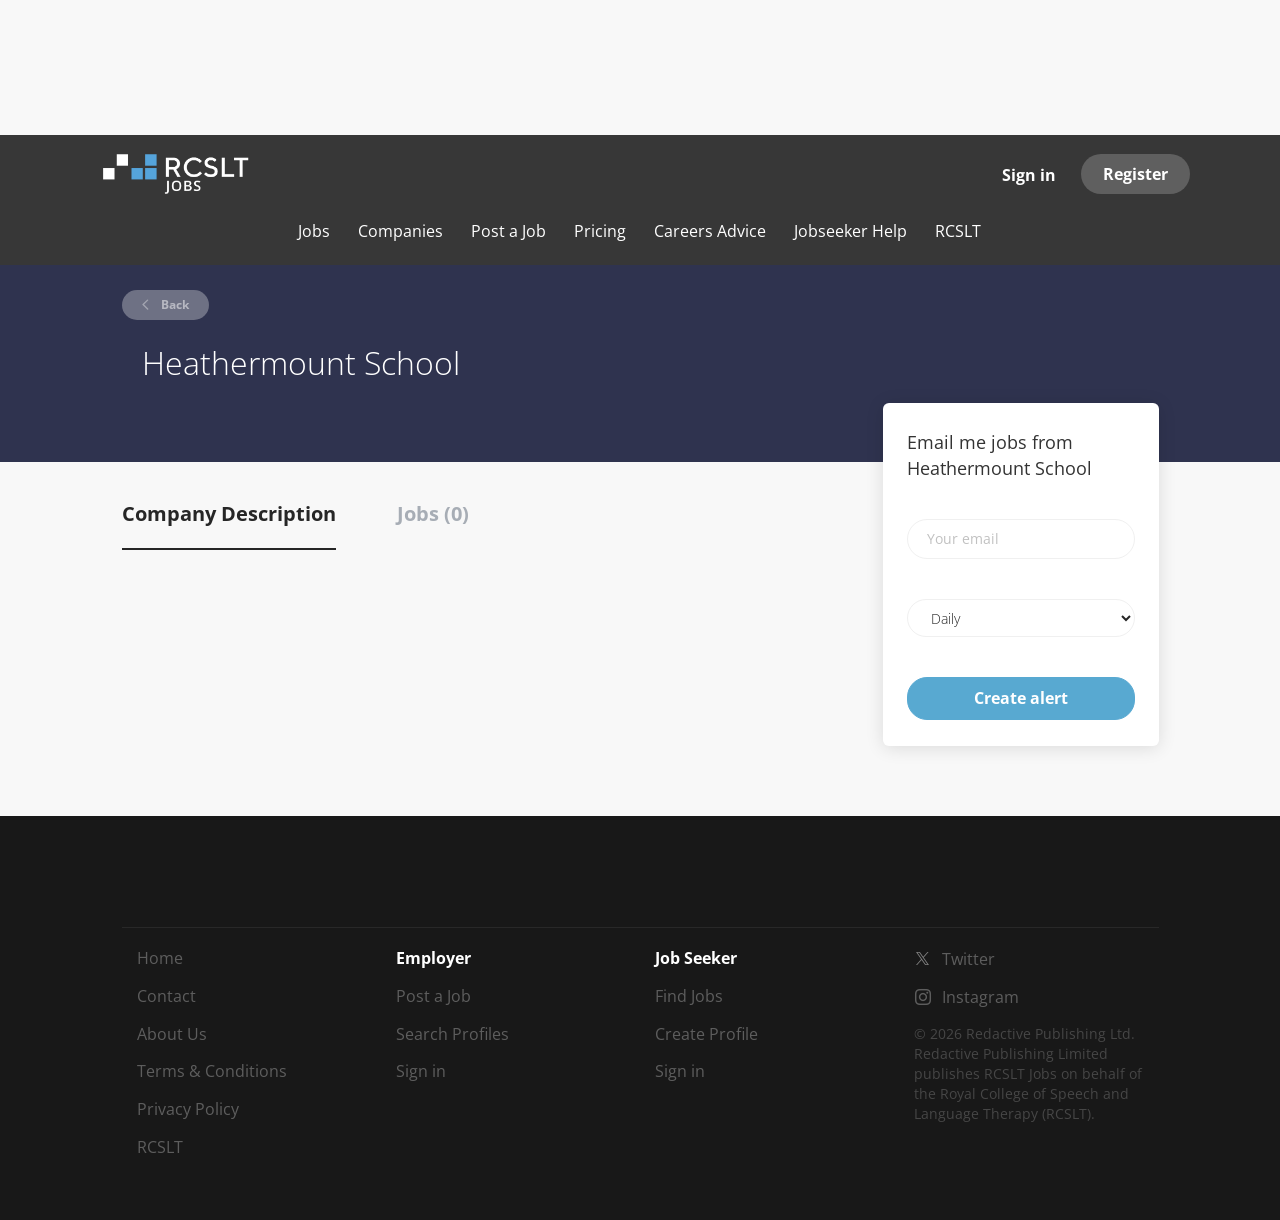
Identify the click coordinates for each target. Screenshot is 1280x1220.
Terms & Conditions (212, 1071)
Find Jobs (689, 996)
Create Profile (706, 1034)
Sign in (1029, 175)
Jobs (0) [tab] (433, 513)
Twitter (968, 959)
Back (173, 304)
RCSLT (160, 1147)
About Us (172, 1034)
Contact (166, 996)
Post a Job (433, 996)
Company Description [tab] (229, 513)
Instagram (980, 997)
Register (1135, 174)
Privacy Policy (188, 1109)
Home (160, 958)
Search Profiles (452, 1034)
